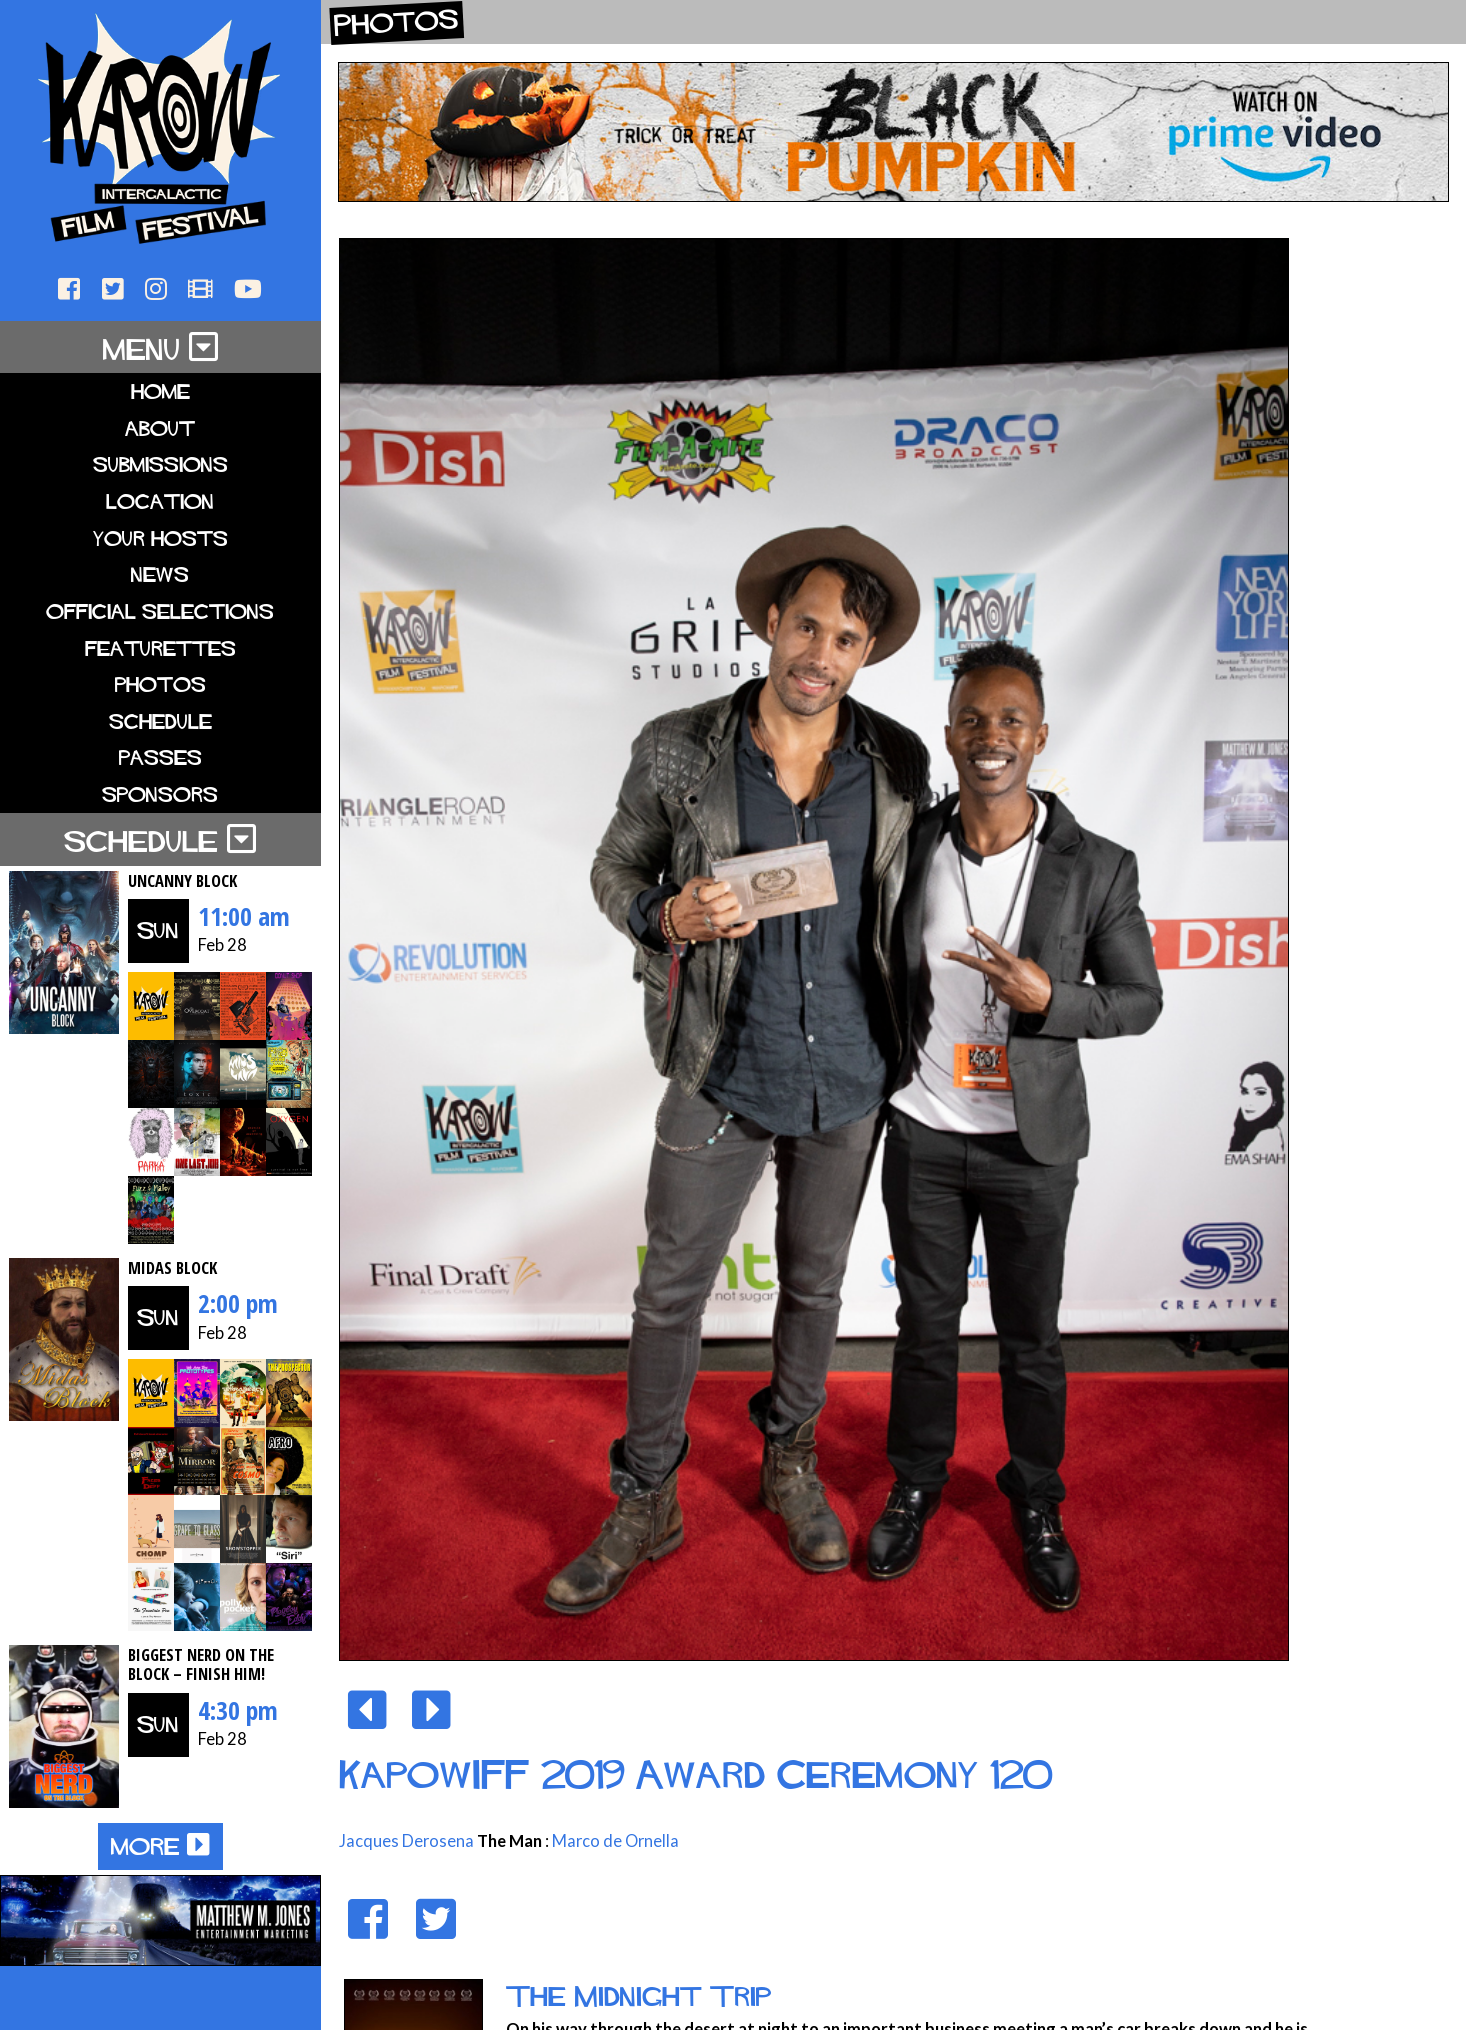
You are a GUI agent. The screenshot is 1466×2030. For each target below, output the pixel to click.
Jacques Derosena (406, 1841)
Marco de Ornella (615, 1841)
